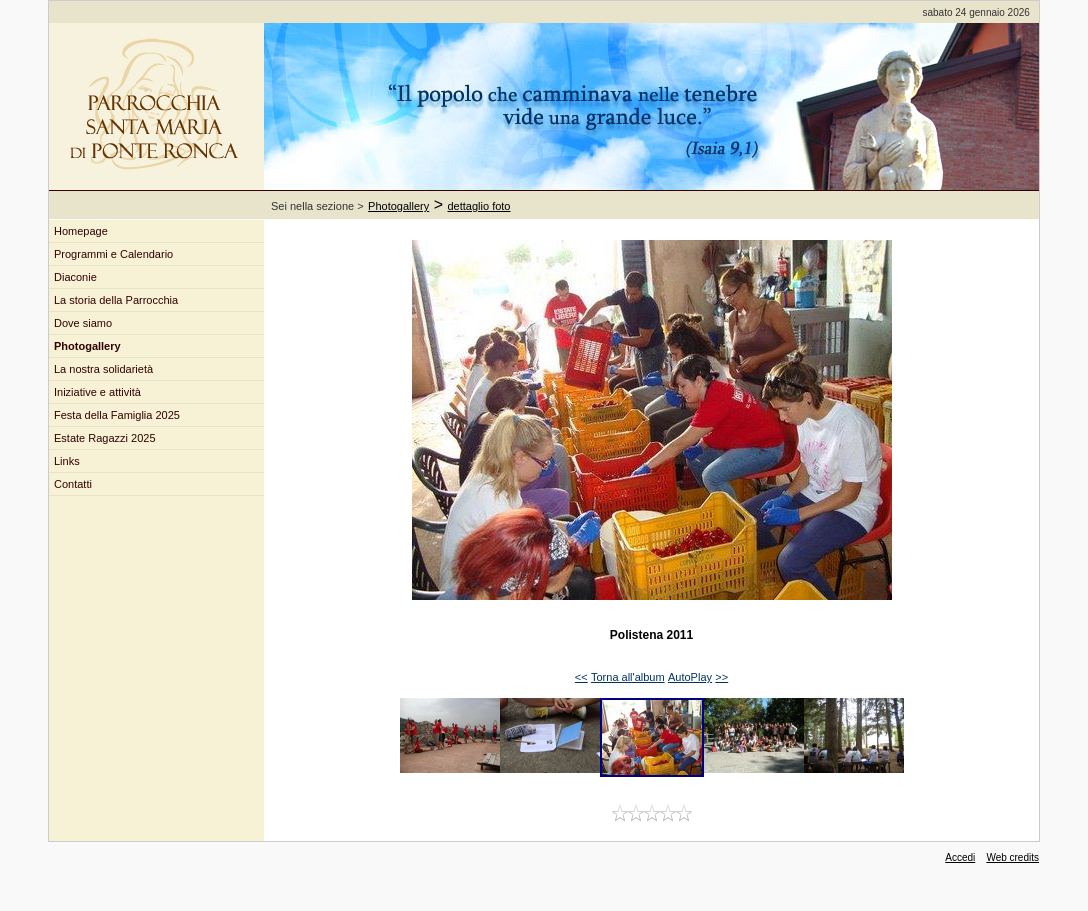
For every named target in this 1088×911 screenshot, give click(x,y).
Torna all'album (628, 677)
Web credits (1012, 857)
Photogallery (398, 206)
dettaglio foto (479, 206)
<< (581, 677)
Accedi (960, 857)
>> (721, 677)
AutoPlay (690, 677)
